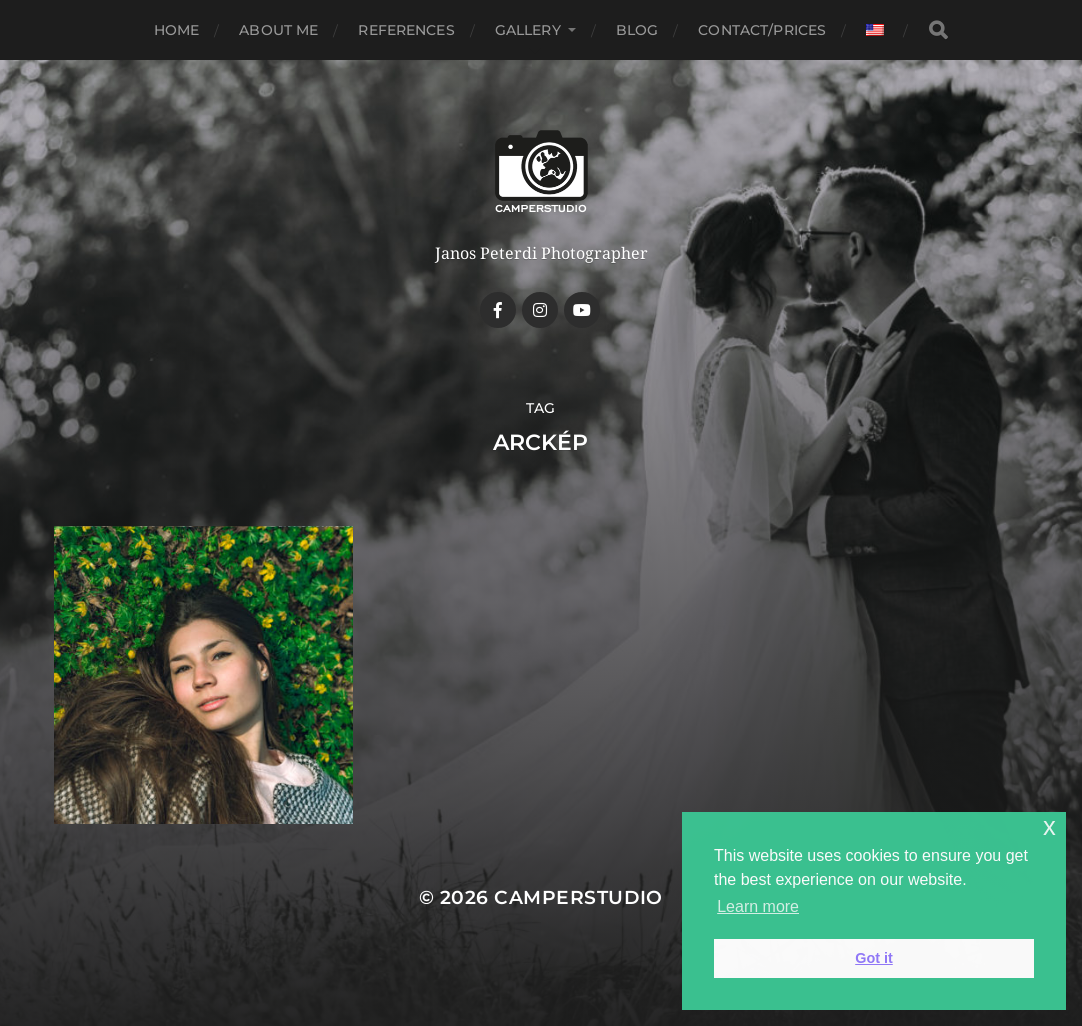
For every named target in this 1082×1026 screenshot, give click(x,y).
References (406, 30)
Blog (637, 30)
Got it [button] (874, 958)
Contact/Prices (762, 30)
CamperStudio (578, 897)
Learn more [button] (758, 906)
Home (177, 30)
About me (278, 30)
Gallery (528, 30)
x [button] (1049, 826)
